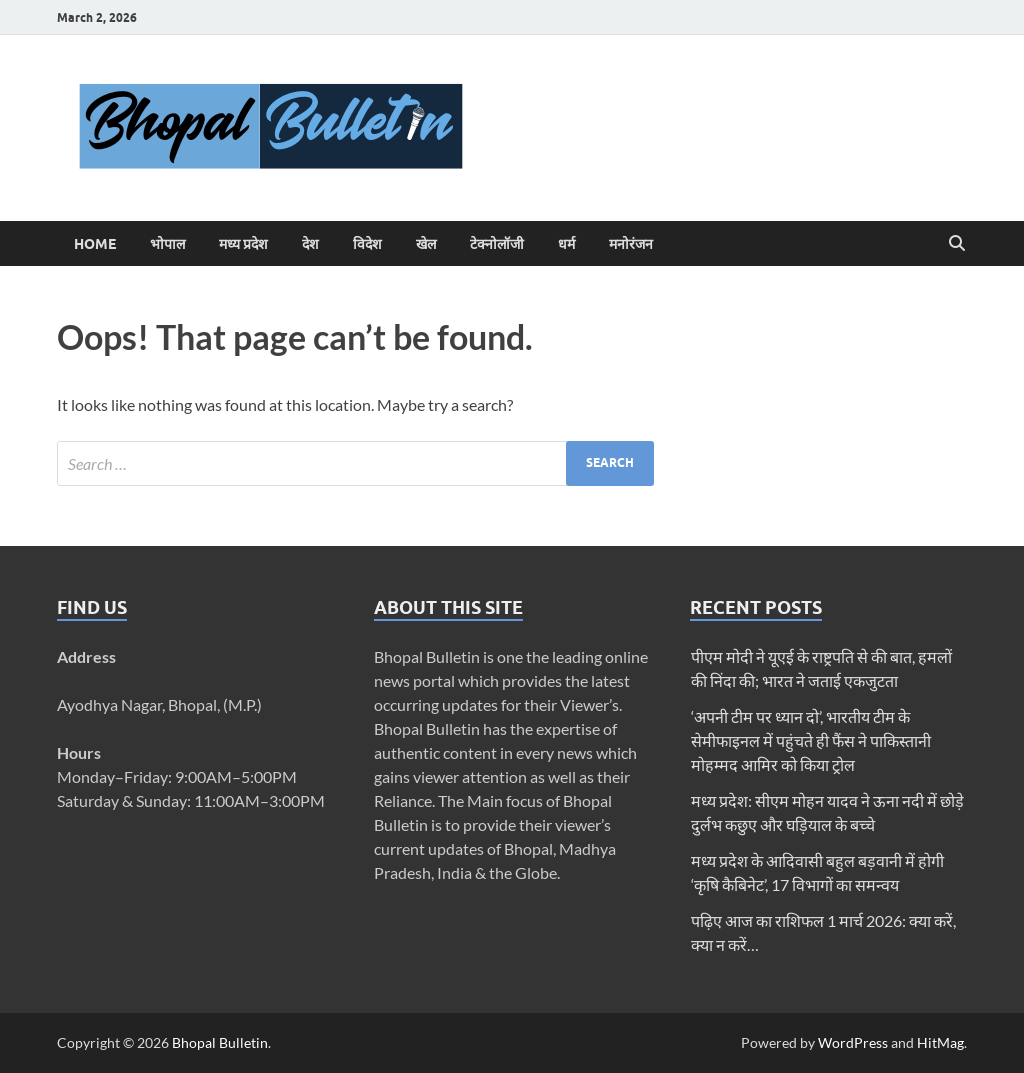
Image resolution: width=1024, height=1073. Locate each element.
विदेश (367, 244)
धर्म (566, 244)
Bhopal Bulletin (220, 1042)
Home (95, 244)
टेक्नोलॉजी (497, 244)
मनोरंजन (631, 244)
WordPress (853, 1042)
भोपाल (167, 244)
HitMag (940, 1042)
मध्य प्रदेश (243, 244)
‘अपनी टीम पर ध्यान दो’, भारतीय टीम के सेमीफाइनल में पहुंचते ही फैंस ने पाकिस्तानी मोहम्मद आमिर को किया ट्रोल (811, 740)
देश (310, 244)
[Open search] (957, 244)
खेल (426, 244)
